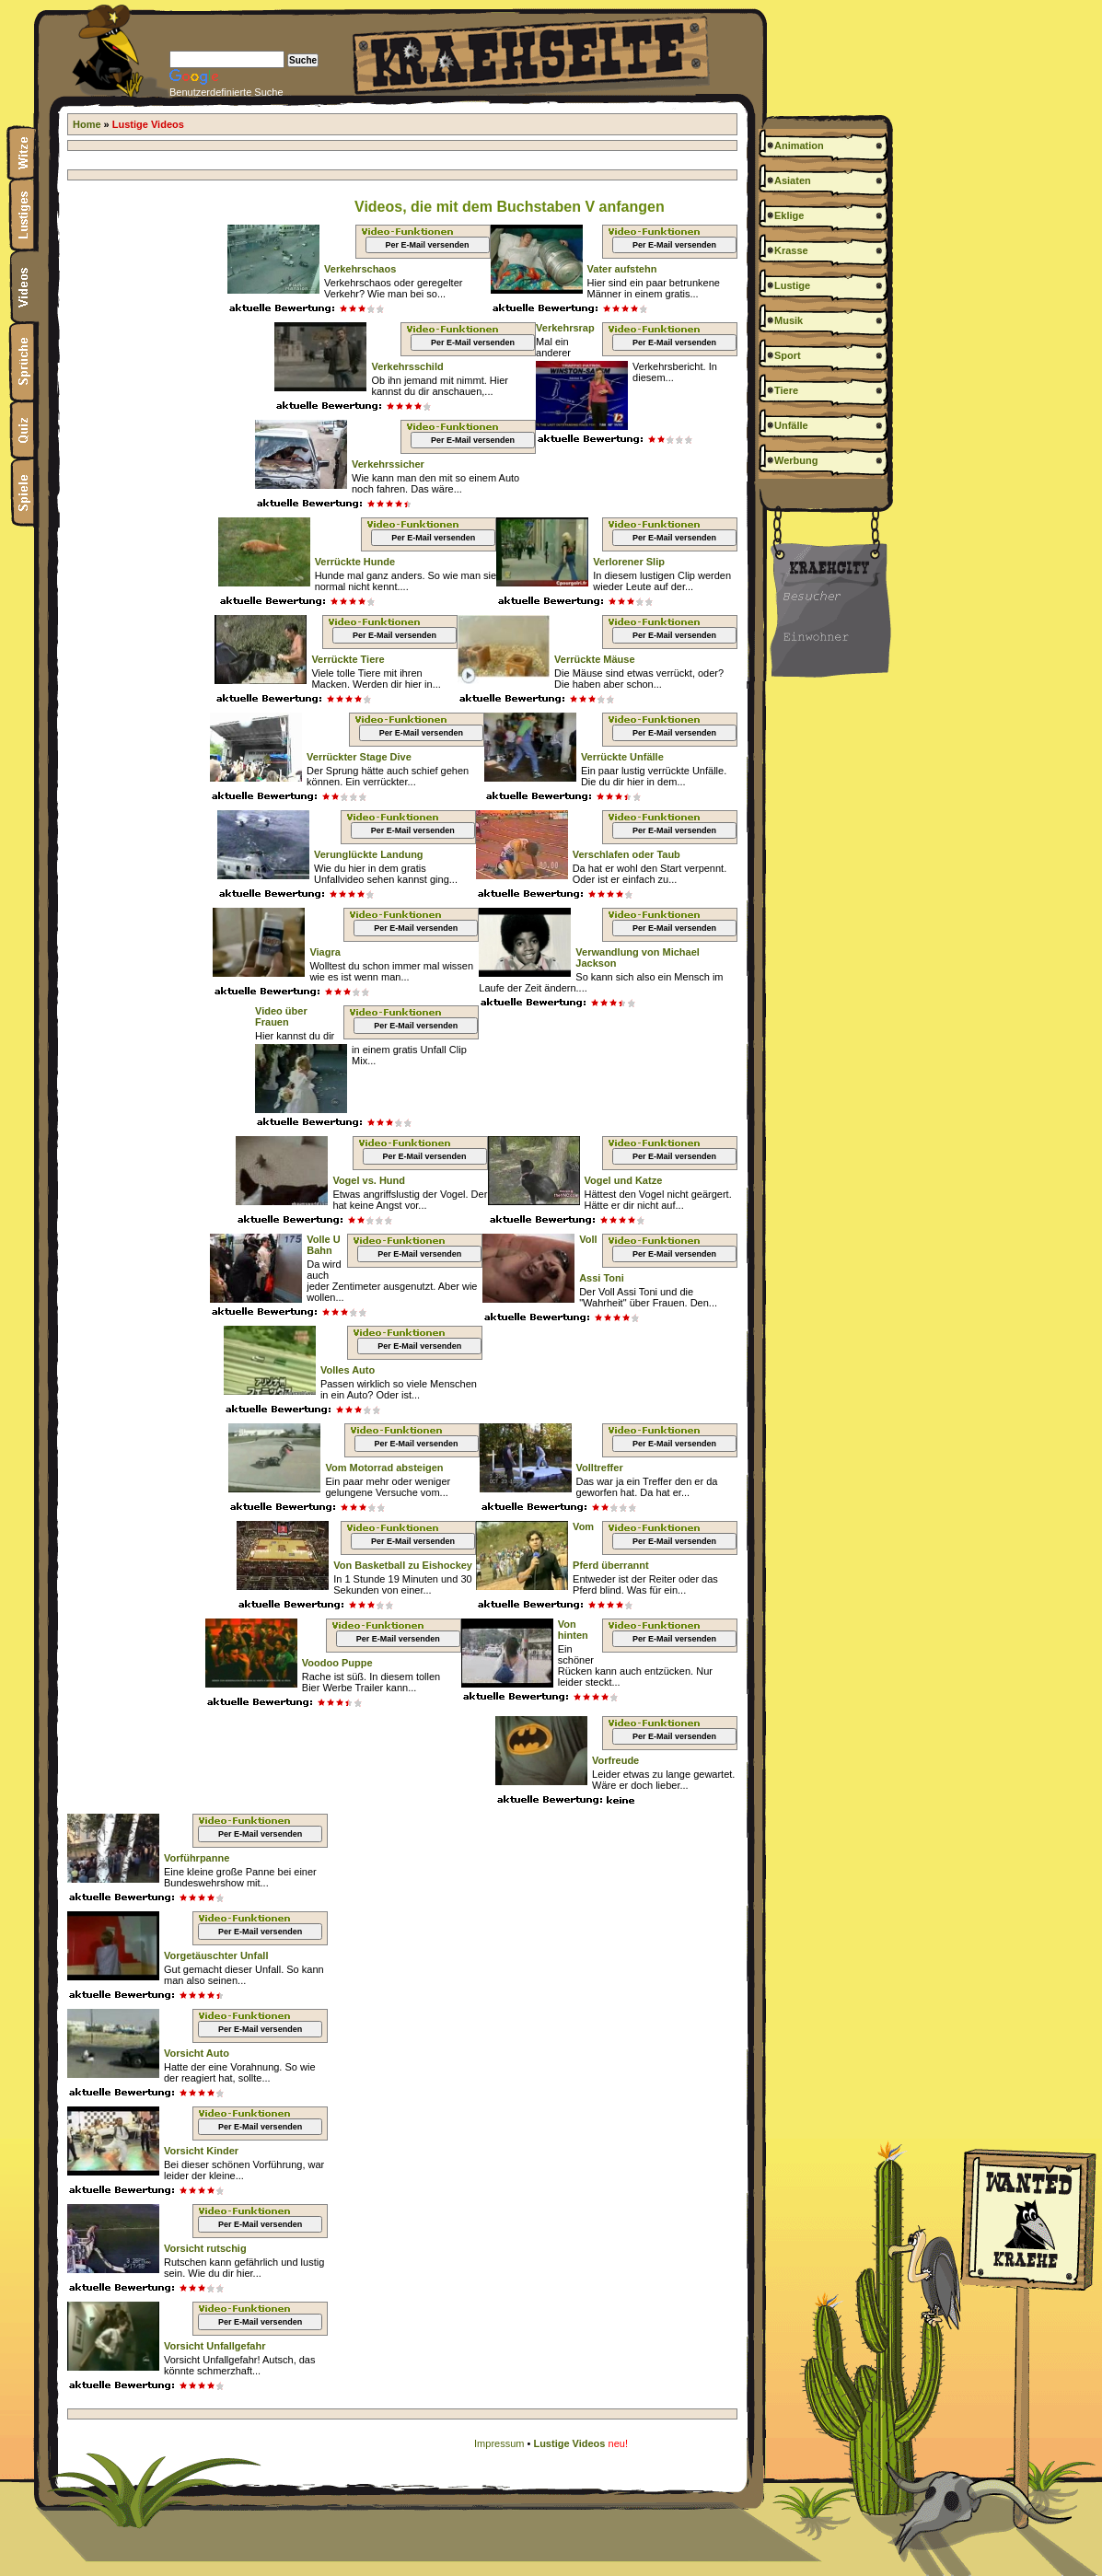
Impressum (499, 2443)
